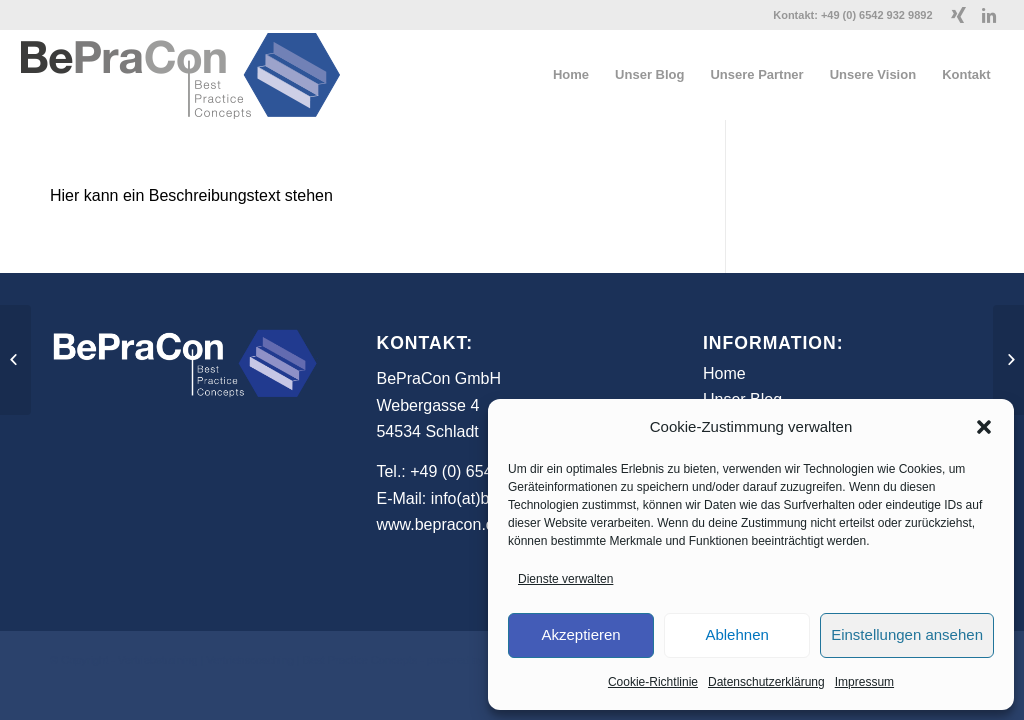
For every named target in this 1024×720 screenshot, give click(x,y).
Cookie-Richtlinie (653, 682)
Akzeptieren (580, 634)
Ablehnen (736, 634)
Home (724, 373)
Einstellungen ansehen (907, 634)
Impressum (864, 682)
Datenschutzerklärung (766, 682)
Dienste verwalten (565, 579)
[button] (984, 427)
